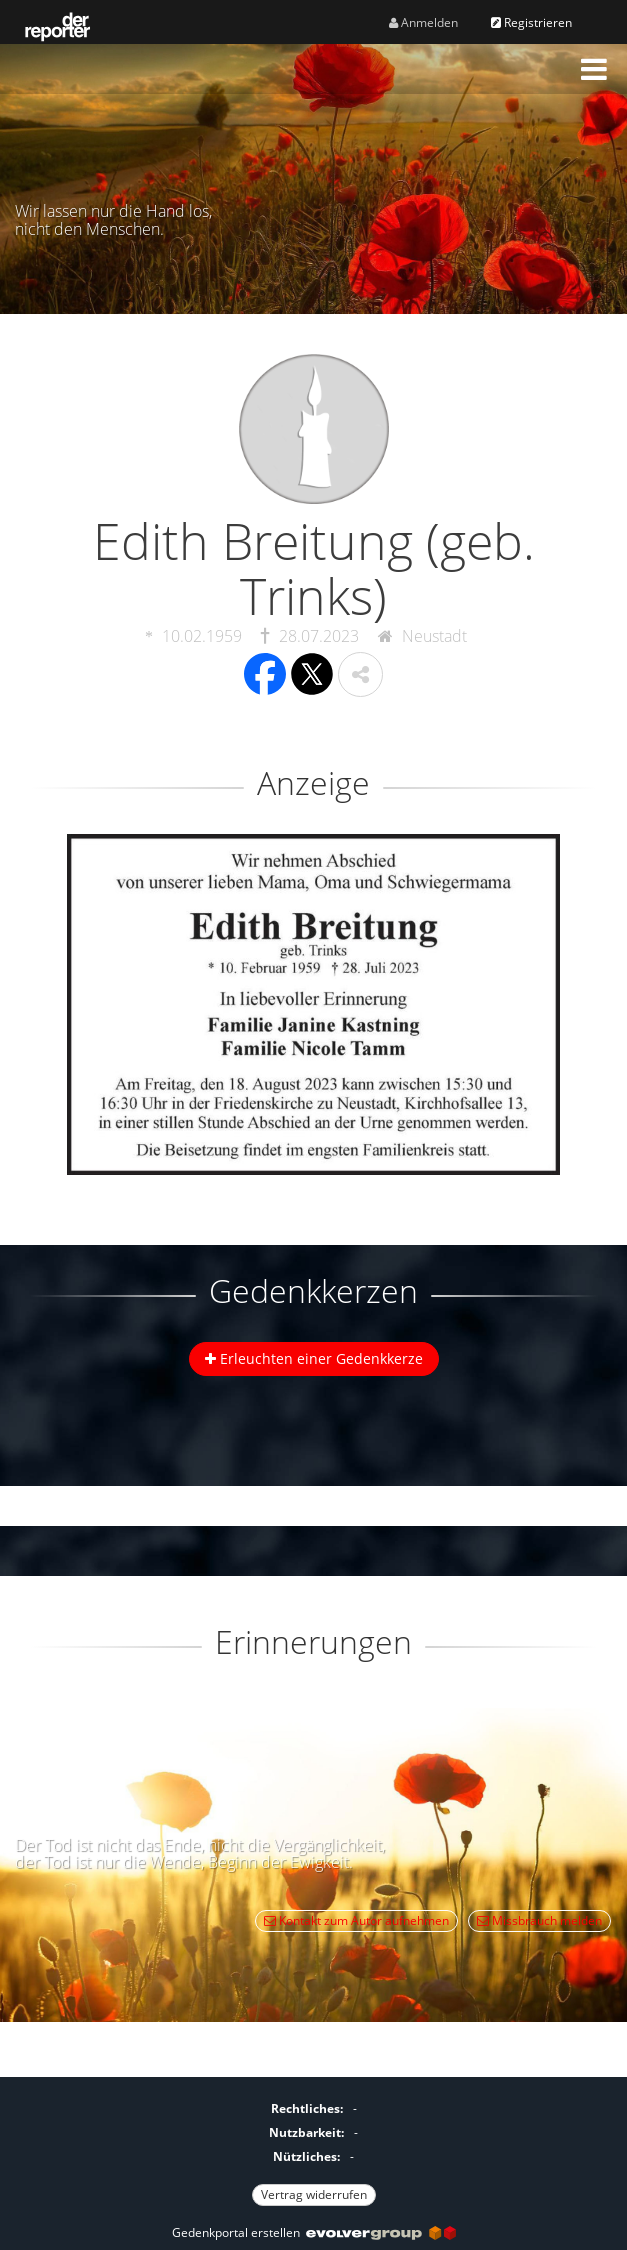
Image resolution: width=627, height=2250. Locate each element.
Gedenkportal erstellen (314, 2232)
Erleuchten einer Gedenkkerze (314, 1358)
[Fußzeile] (313, 2149)
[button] (594, 69)
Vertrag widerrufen (314, 2194)
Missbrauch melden (539, 1920)
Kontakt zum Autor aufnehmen (356, 1920)
